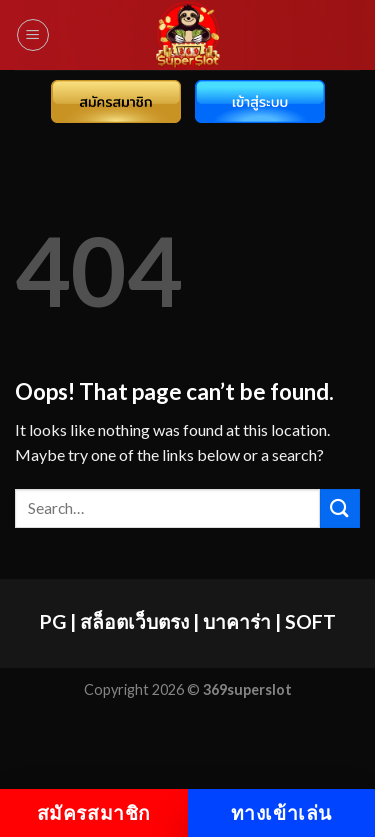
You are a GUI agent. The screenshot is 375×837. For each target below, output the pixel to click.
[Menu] (33, 35)
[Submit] (340, 508)
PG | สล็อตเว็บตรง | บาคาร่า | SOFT (188, 621)
